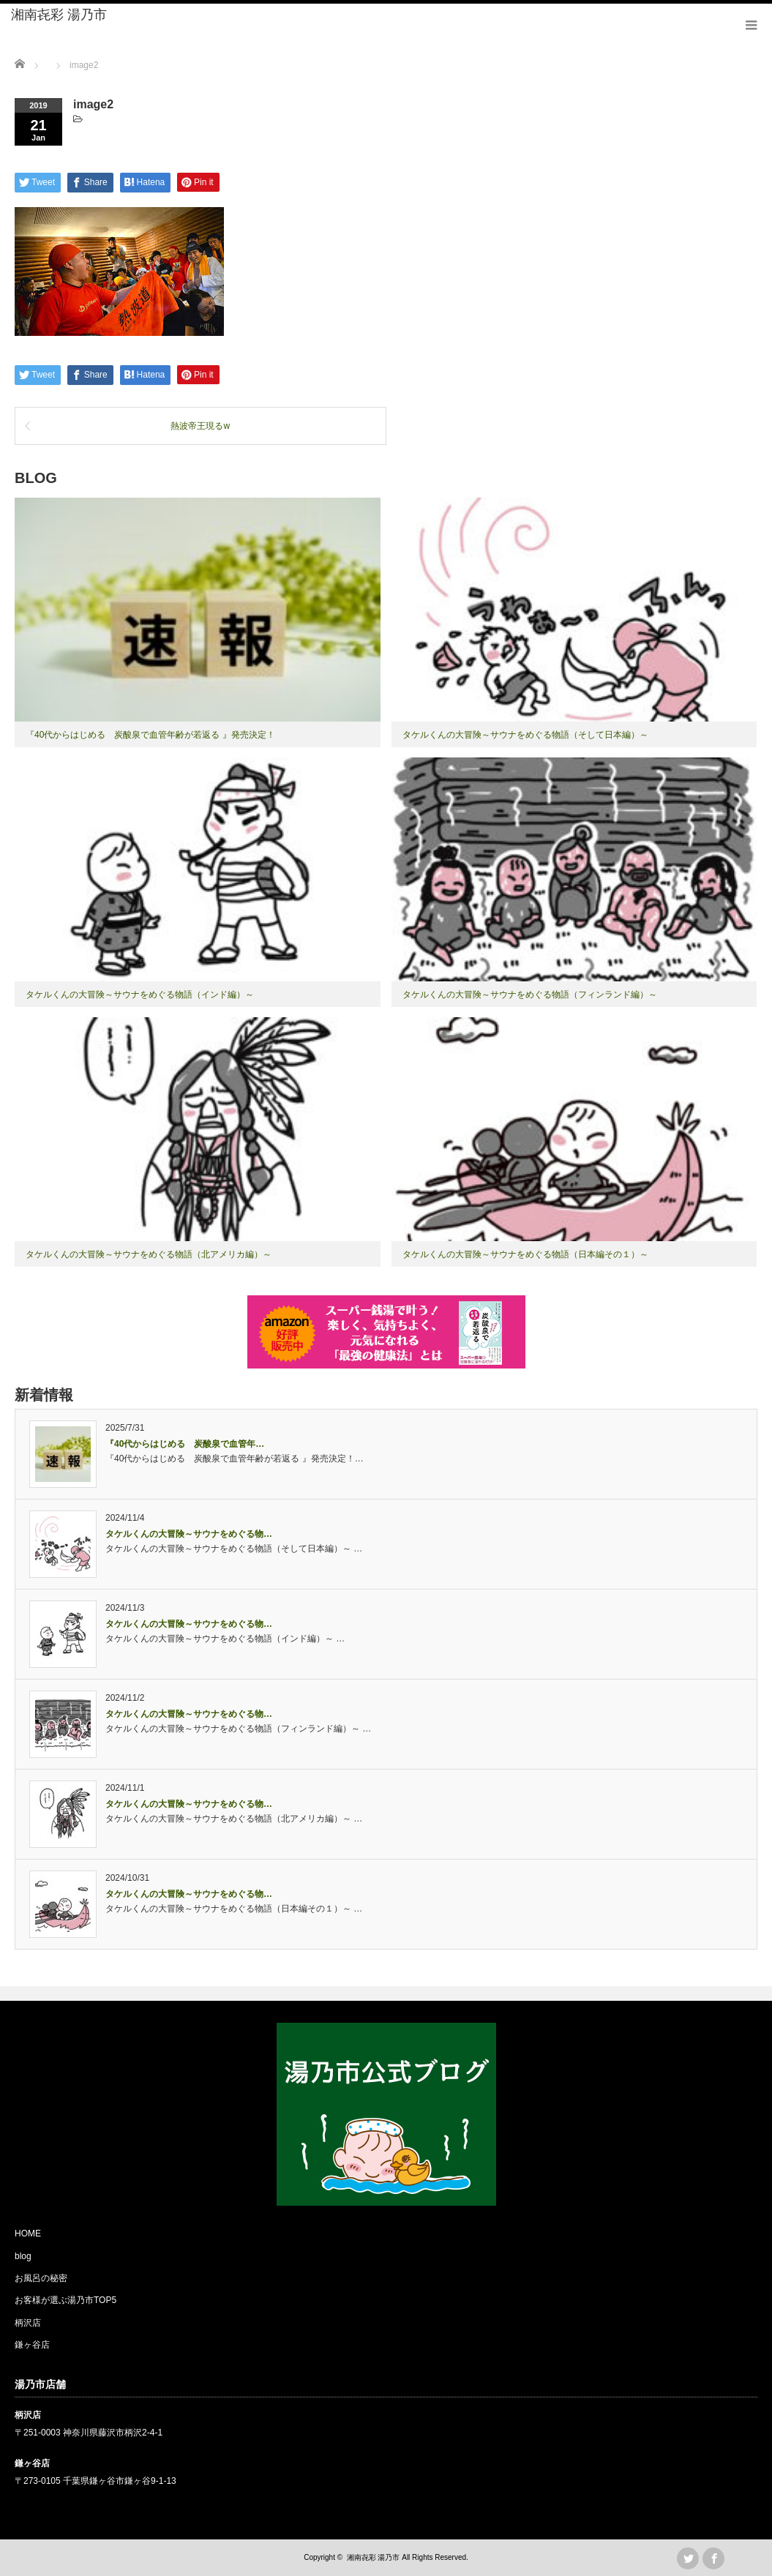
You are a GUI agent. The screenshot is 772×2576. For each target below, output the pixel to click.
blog (23, 2256)
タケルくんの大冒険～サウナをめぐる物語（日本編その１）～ (525, 1254)
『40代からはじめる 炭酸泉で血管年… (184, 1444)
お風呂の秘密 (41, 2278)
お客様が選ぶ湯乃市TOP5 (65, 2300)
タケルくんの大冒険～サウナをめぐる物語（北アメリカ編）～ (148, 1254)
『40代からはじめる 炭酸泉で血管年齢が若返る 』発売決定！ (150, 735)
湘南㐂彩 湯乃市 (59, 14)
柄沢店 (28, 2323)
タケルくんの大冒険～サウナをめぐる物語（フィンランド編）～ (529, 994)
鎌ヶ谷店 (32, 2345)
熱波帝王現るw (200, 426)
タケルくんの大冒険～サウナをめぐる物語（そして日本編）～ (525, 735)
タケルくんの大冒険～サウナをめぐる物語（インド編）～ (140, 994)
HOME (28, 2233)
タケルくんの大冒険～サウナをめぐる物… (188, 1534)
